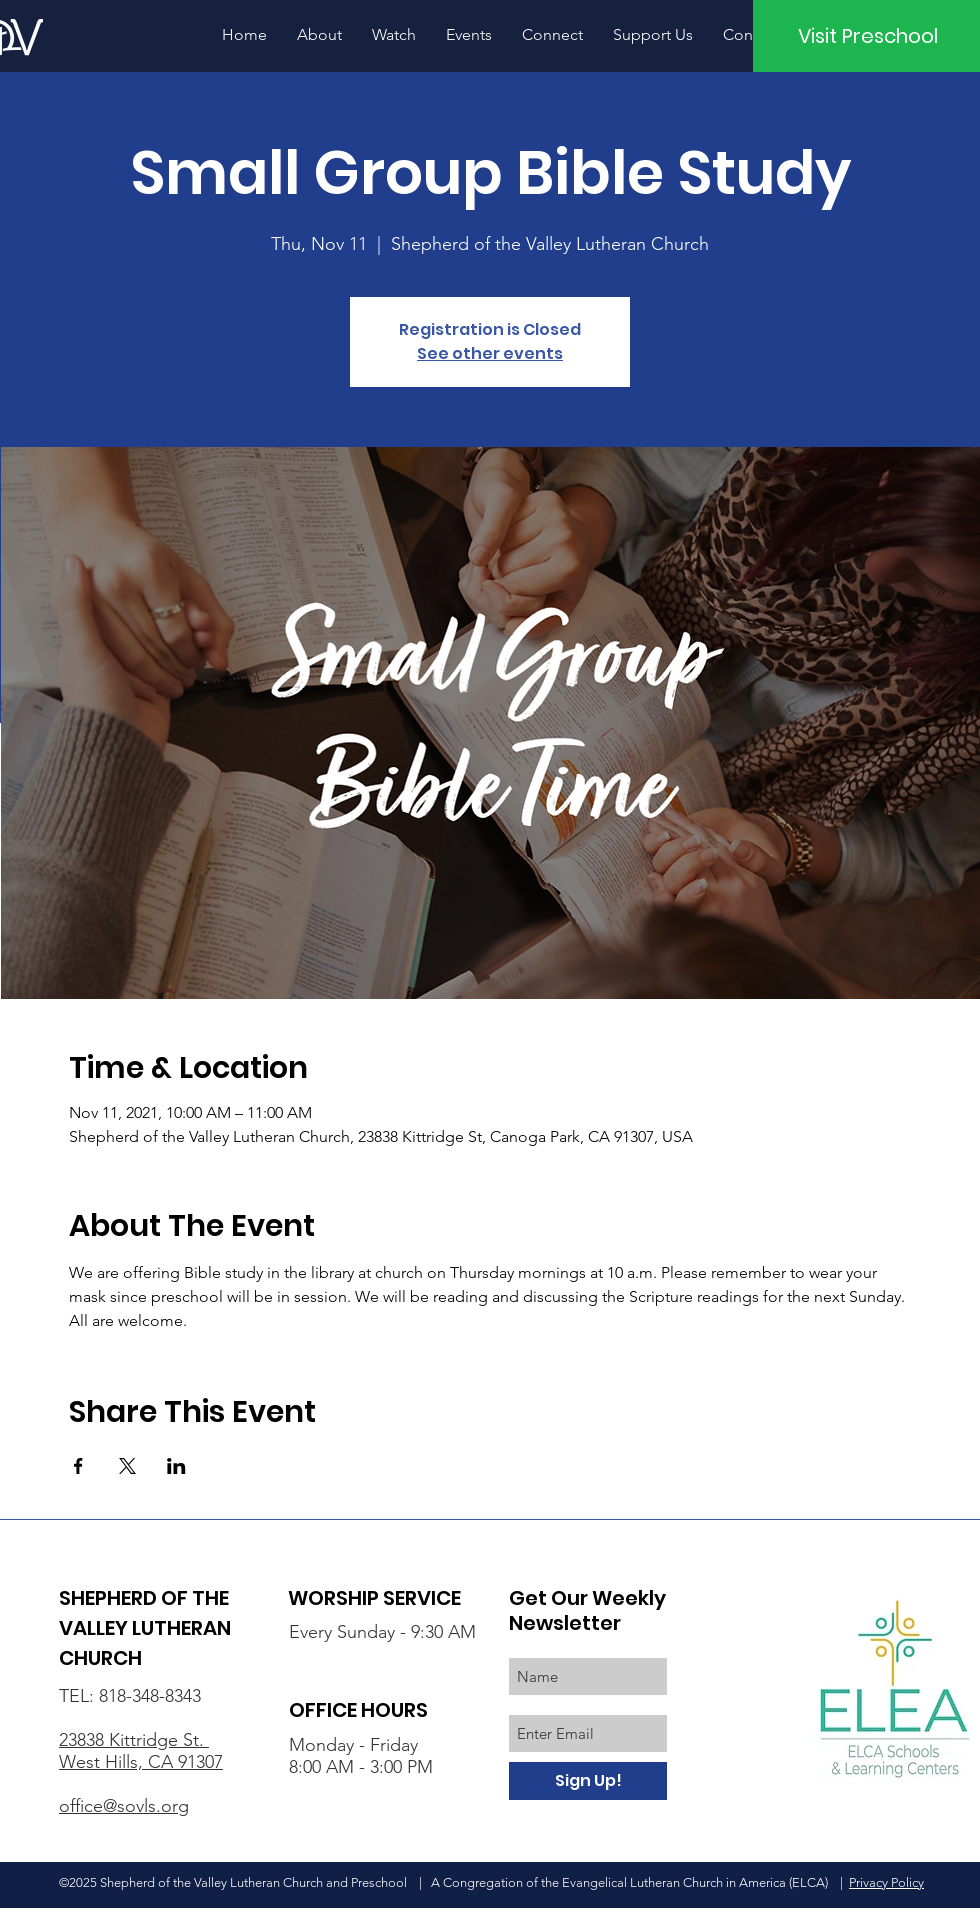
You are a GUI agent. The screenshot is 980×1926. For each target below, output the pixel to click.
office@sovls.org (124, 1806)
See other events (490, 353)
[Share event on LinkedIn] (176, 1466)
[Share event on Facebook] (78, 1466)
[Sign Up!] (588, 1781)
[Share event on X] (127, 1466)
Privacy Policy (886, 1882)
